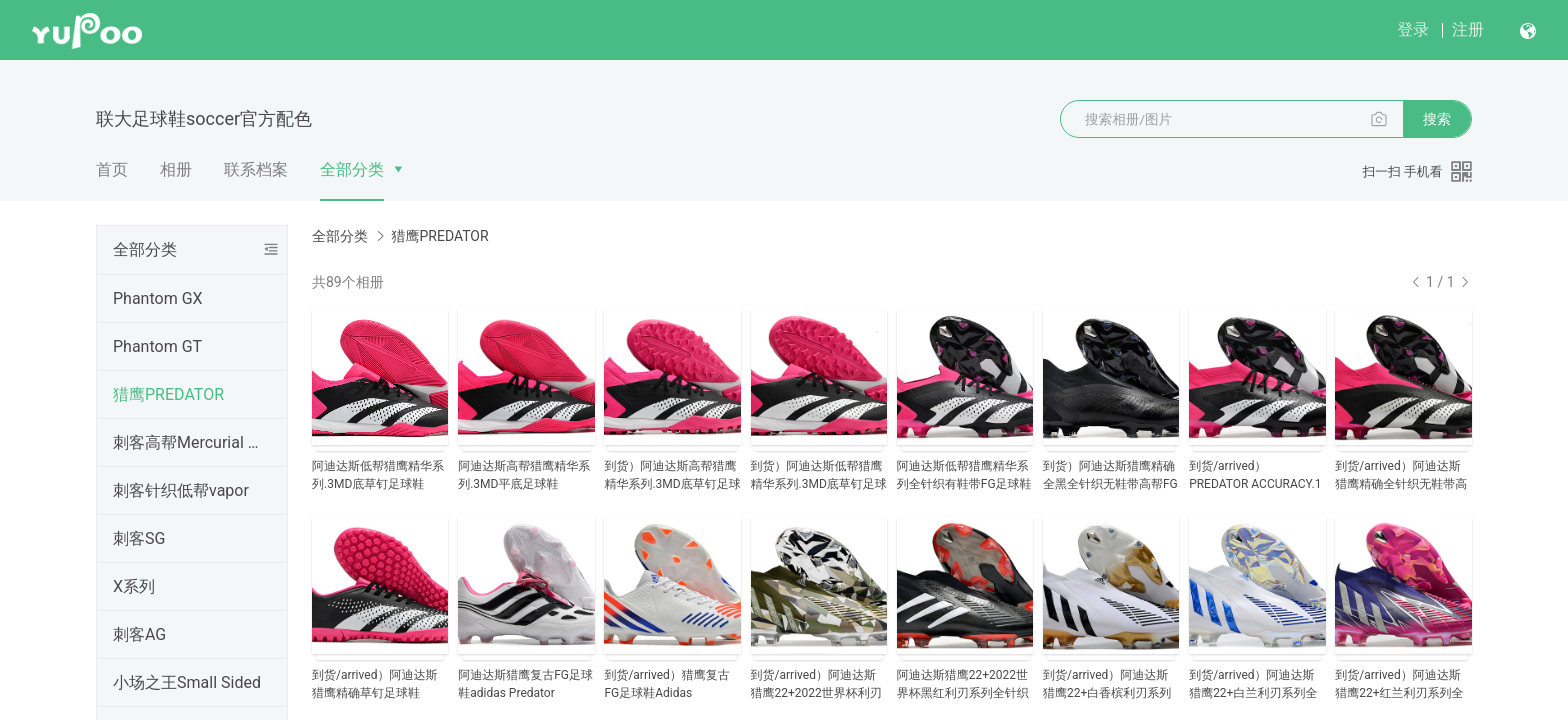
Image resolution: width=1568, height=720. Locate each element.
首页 (112, 169)
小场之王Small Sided (187, 682)
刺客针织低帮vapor (181, 490)
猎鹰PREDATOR (168, 394)
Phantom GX (158, 298)
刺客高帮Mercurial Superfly (188, 442)
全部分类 (352, 169)
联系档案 (256, 169)
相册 (176, 169)
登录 (1413, 29)
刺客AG (139, 634)
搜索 (1437, 119)
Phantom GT (157, 346)
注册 (1468, 29)
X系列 (134, 586)
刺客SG (139, 538)
